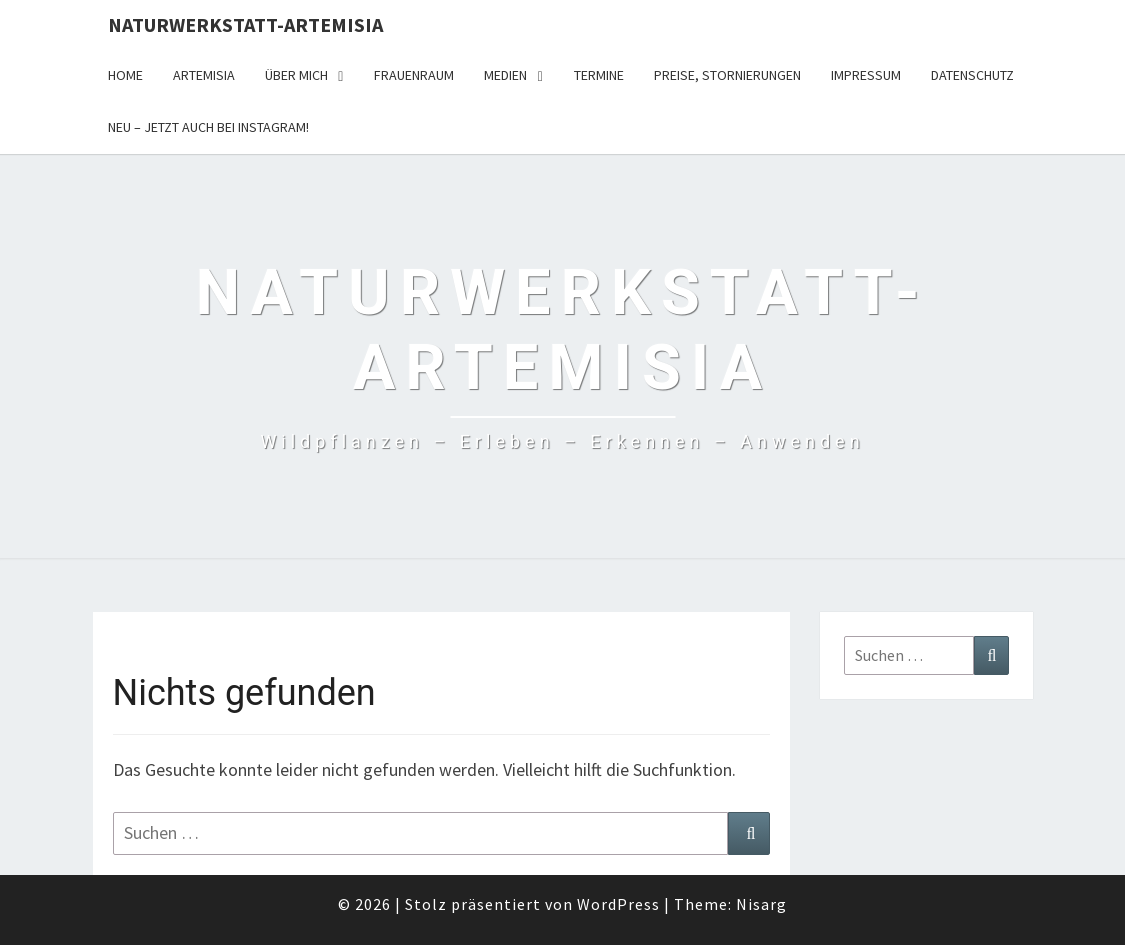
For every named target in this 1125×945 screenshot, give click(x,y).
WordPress (618, 904)
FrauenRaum (414, 75)
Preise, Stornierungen (727, 75)
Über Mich (296, 75)
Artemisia (204, 75)
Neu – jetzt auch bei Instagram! (208, 127)
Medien (505, 75)
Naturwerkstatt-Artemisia (245, 24)
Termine (599, 75)
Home (125, 75)
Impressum (866, 75)
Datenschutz (972, 75)
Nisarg (761, 904)
